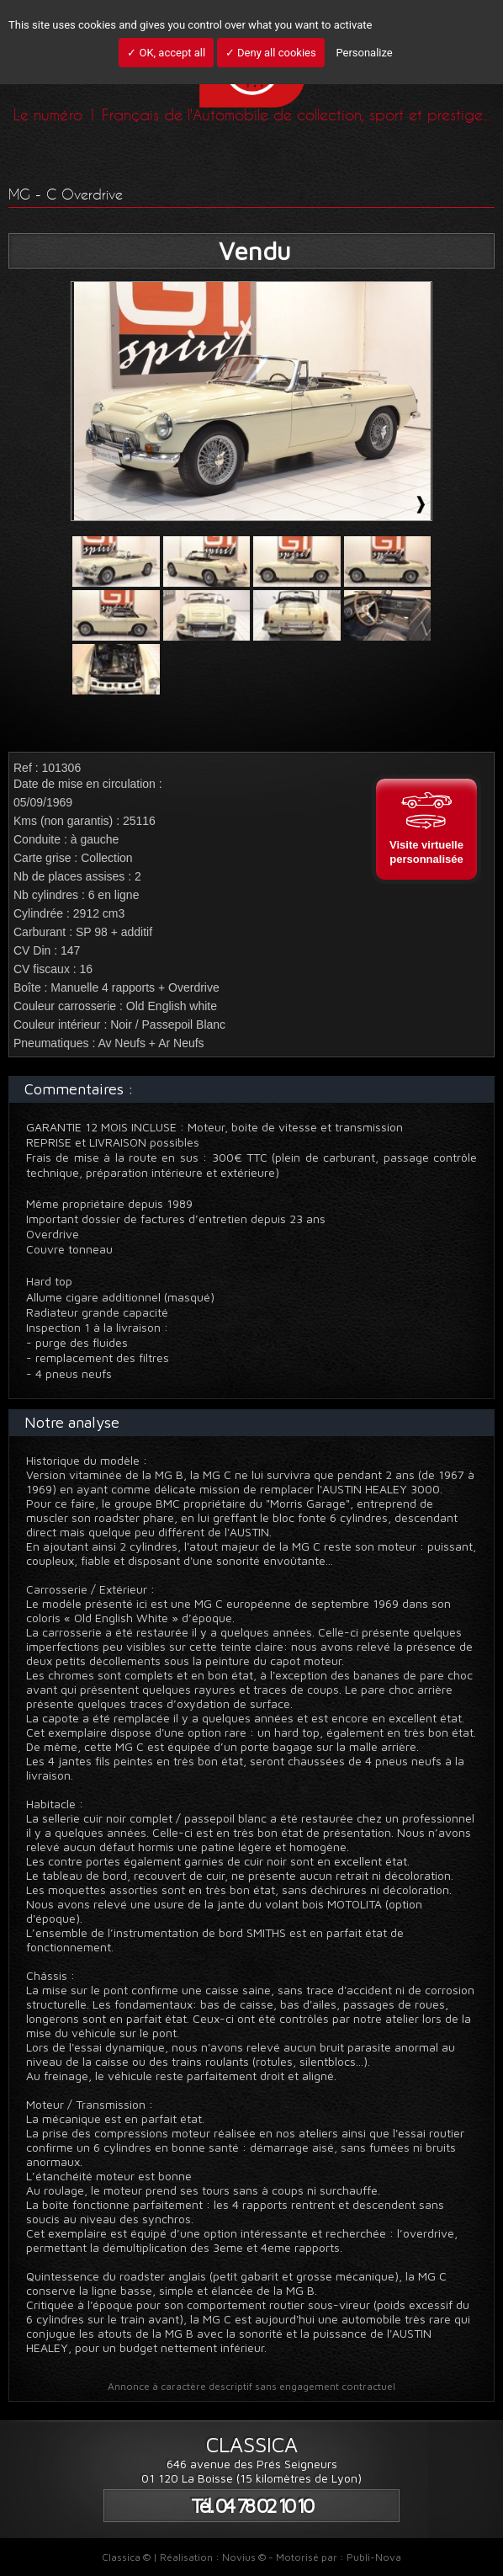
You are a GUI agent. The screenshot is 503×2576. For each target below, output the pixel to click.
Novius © (244, 2557)
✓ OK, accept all (166, 52)
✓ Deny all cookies (270, 52)
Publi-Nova (374, 2557)
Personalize (364, 52)
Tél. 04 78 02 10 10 (251, 2505)
